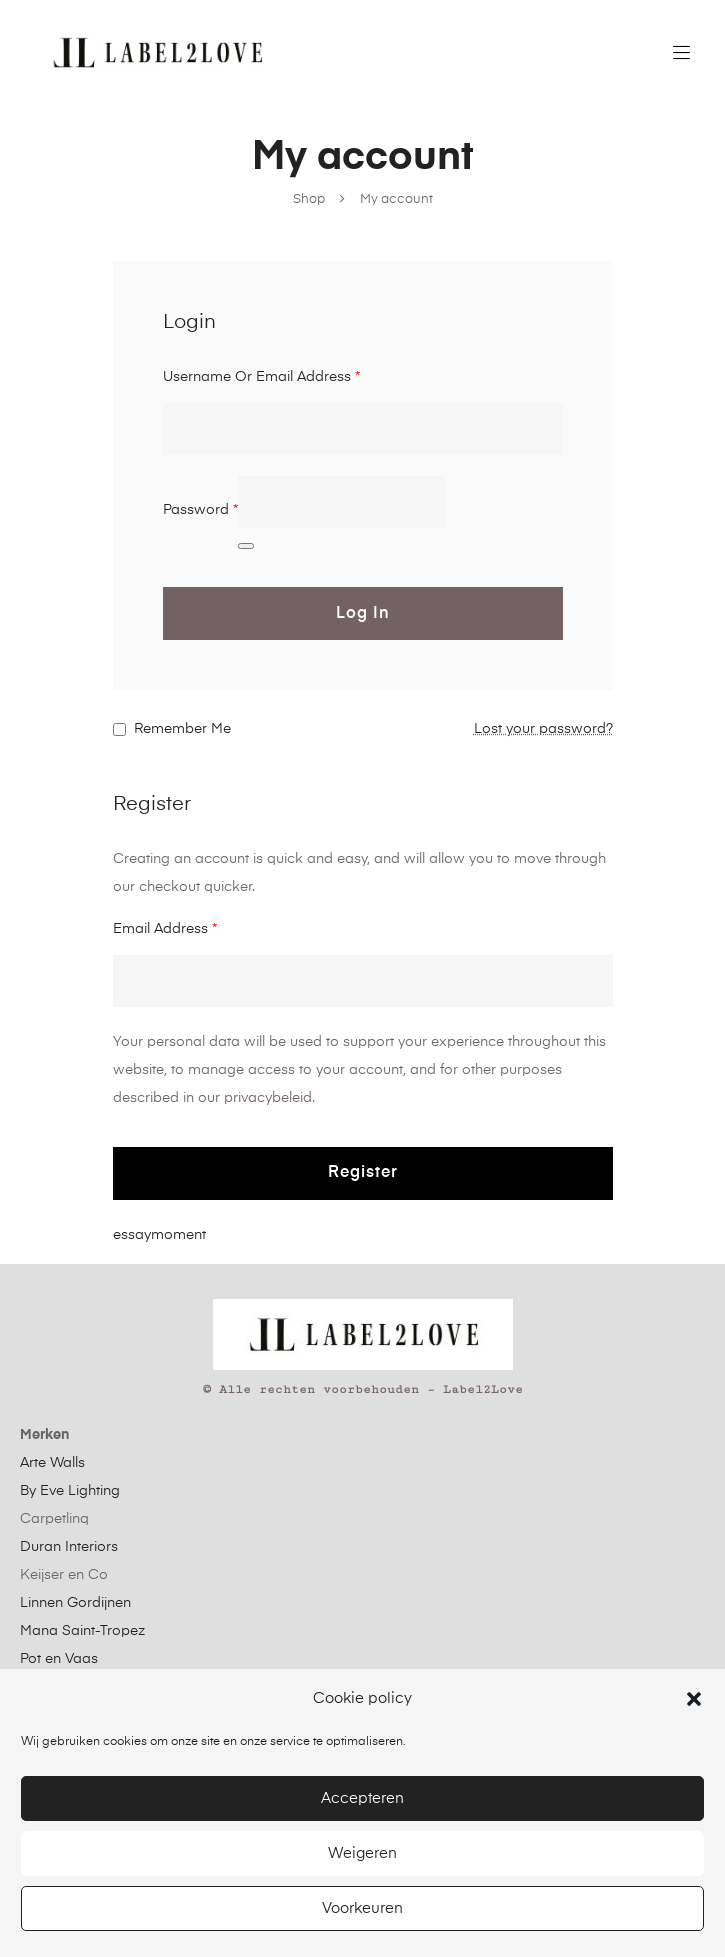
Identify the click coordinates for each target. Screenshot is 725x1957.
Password (200, 510)
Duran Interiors (69, 1547)
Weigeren (362, 1853)
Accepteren (362, 1798)
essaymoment (159, 1235)
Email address (165, 929)
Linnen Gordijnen (75, 1603)
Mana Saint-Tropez (82, 1631)
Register (363, 1173)
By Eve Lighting (70, 1491)
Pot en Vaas (59, 1659)
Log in (363, 614)
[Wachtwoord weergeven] (246, 546)
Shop (309, 199)
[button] (694, 1699)
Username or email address (261, 377)
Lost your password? (543, 729)
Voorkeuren (362, 1908)
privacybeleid (268, 1098)
